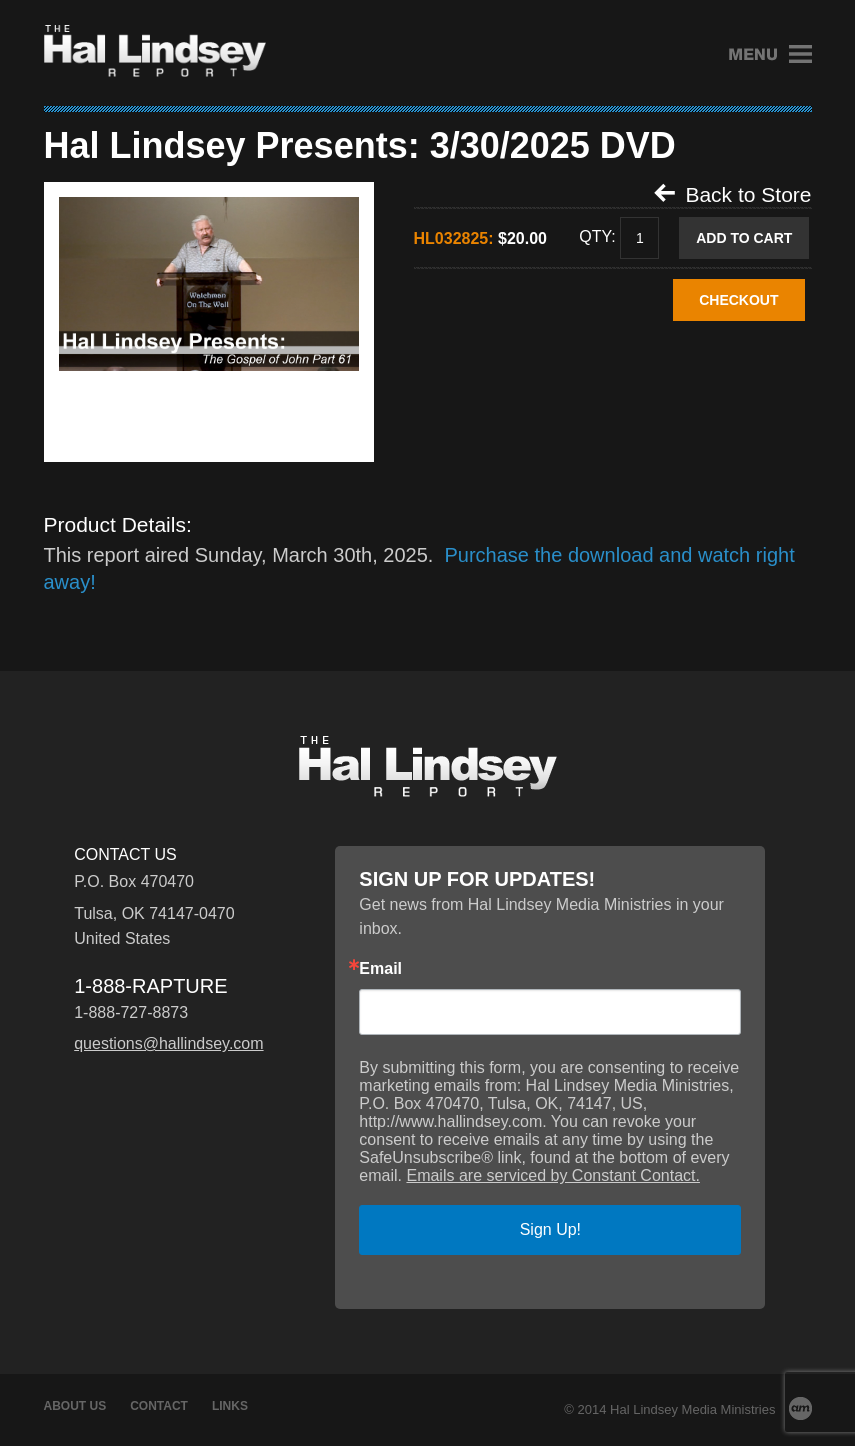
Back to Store (733, 194)
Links (230, 1406)
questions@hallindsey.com (168, 1043)
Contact (159, 1406)
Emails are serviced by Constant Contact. (552, 1175)
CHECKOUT (738, 300)
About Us (75, 1406)
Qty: (597, 237)
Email (380, 969)
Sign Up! (550, 1229)
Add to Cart (744, 238)
